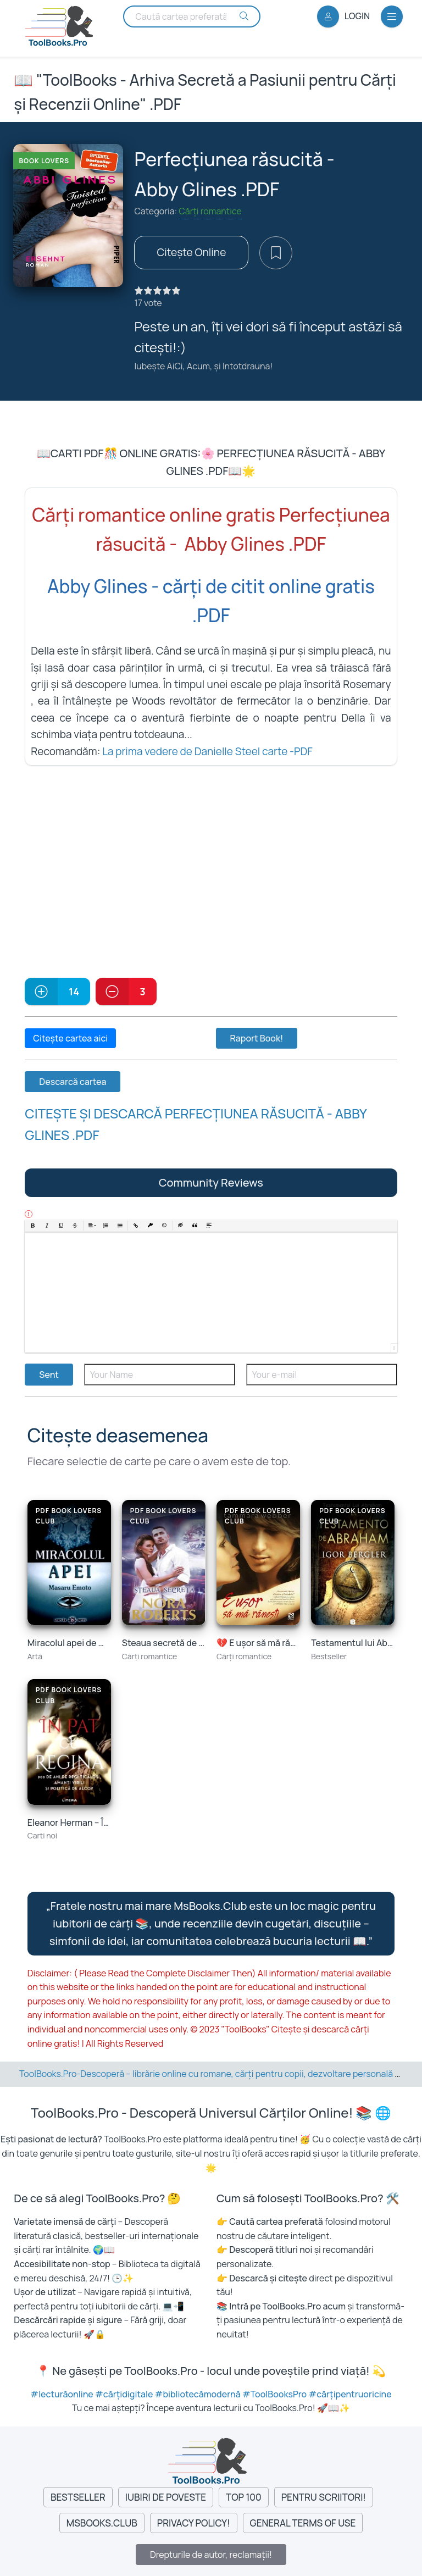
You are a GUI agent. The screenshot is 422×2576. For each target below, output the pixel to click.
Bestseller (78, 2497)
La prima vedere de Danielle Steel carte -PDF (207, 751)
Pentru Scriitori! (323, 2497)
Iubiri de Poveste (165, 2497)
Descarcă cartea (72, 1082)
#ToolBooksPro (275, 2394)
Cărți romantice (210, 211)
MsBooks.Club (101, 2523)
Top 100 (244, 2497)
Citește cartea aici (70, 1038)
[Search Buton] (243, 15)
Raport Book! (257, 1038)
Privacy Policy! (193, 2523)
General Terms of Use (303, 2523)
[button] (33, 1226)
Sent (49, 1375)
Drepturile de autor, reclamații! (211, 2555)
